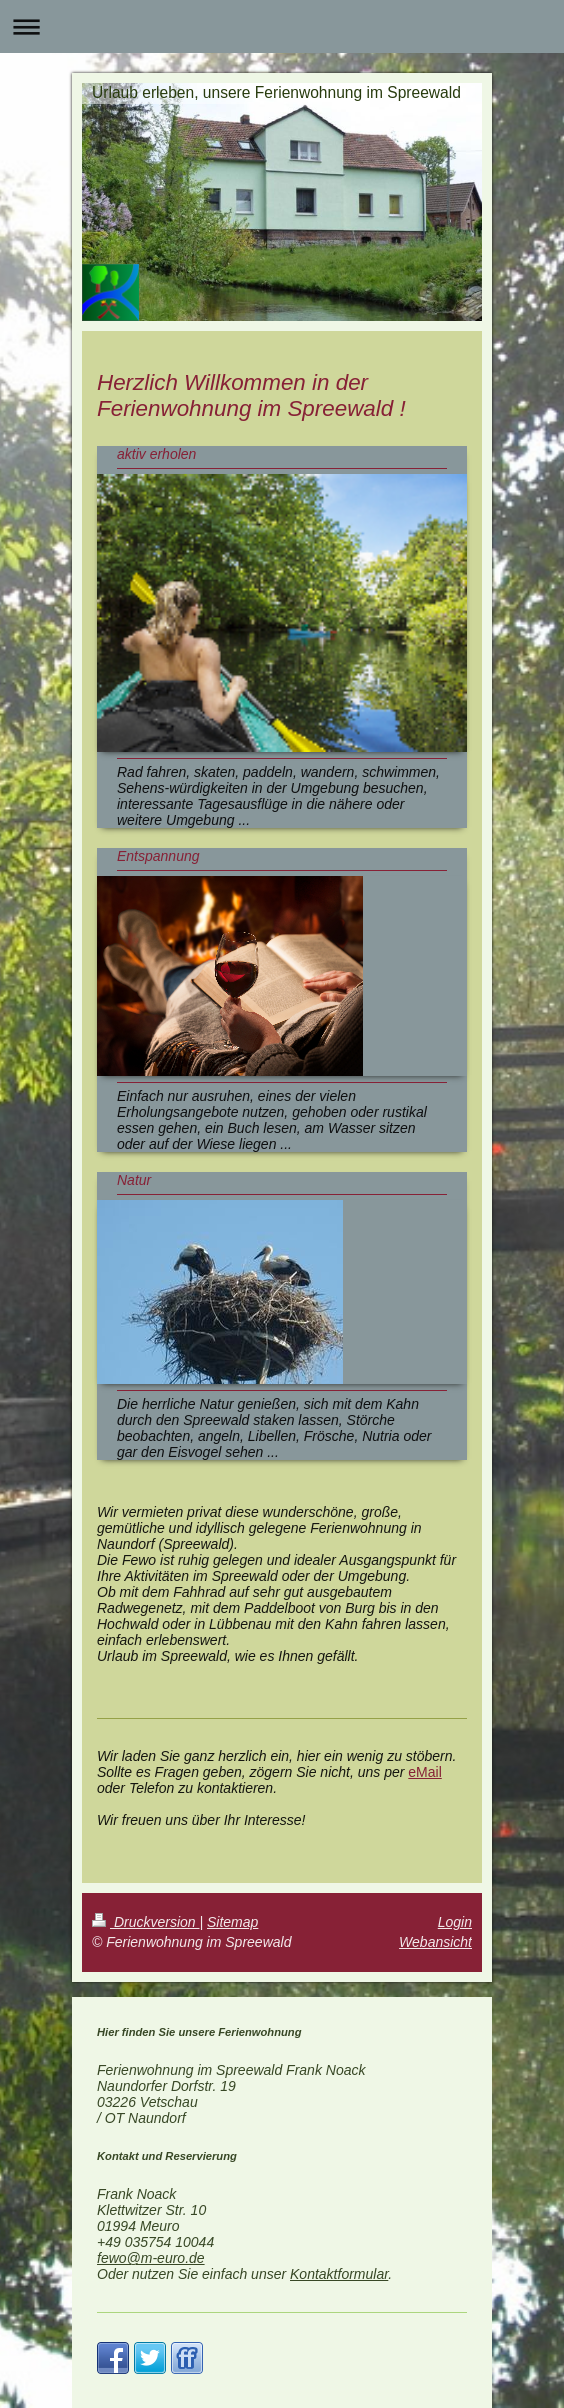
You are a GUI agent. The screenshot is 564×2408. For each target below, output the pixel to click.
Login (455, 1922)
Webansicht (435, 1942)
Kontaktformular (339, 2274)
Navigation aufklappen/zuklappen (282, 26)
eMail (424, 1772)
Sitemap (232, 1922)
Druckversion (145, 1922)
